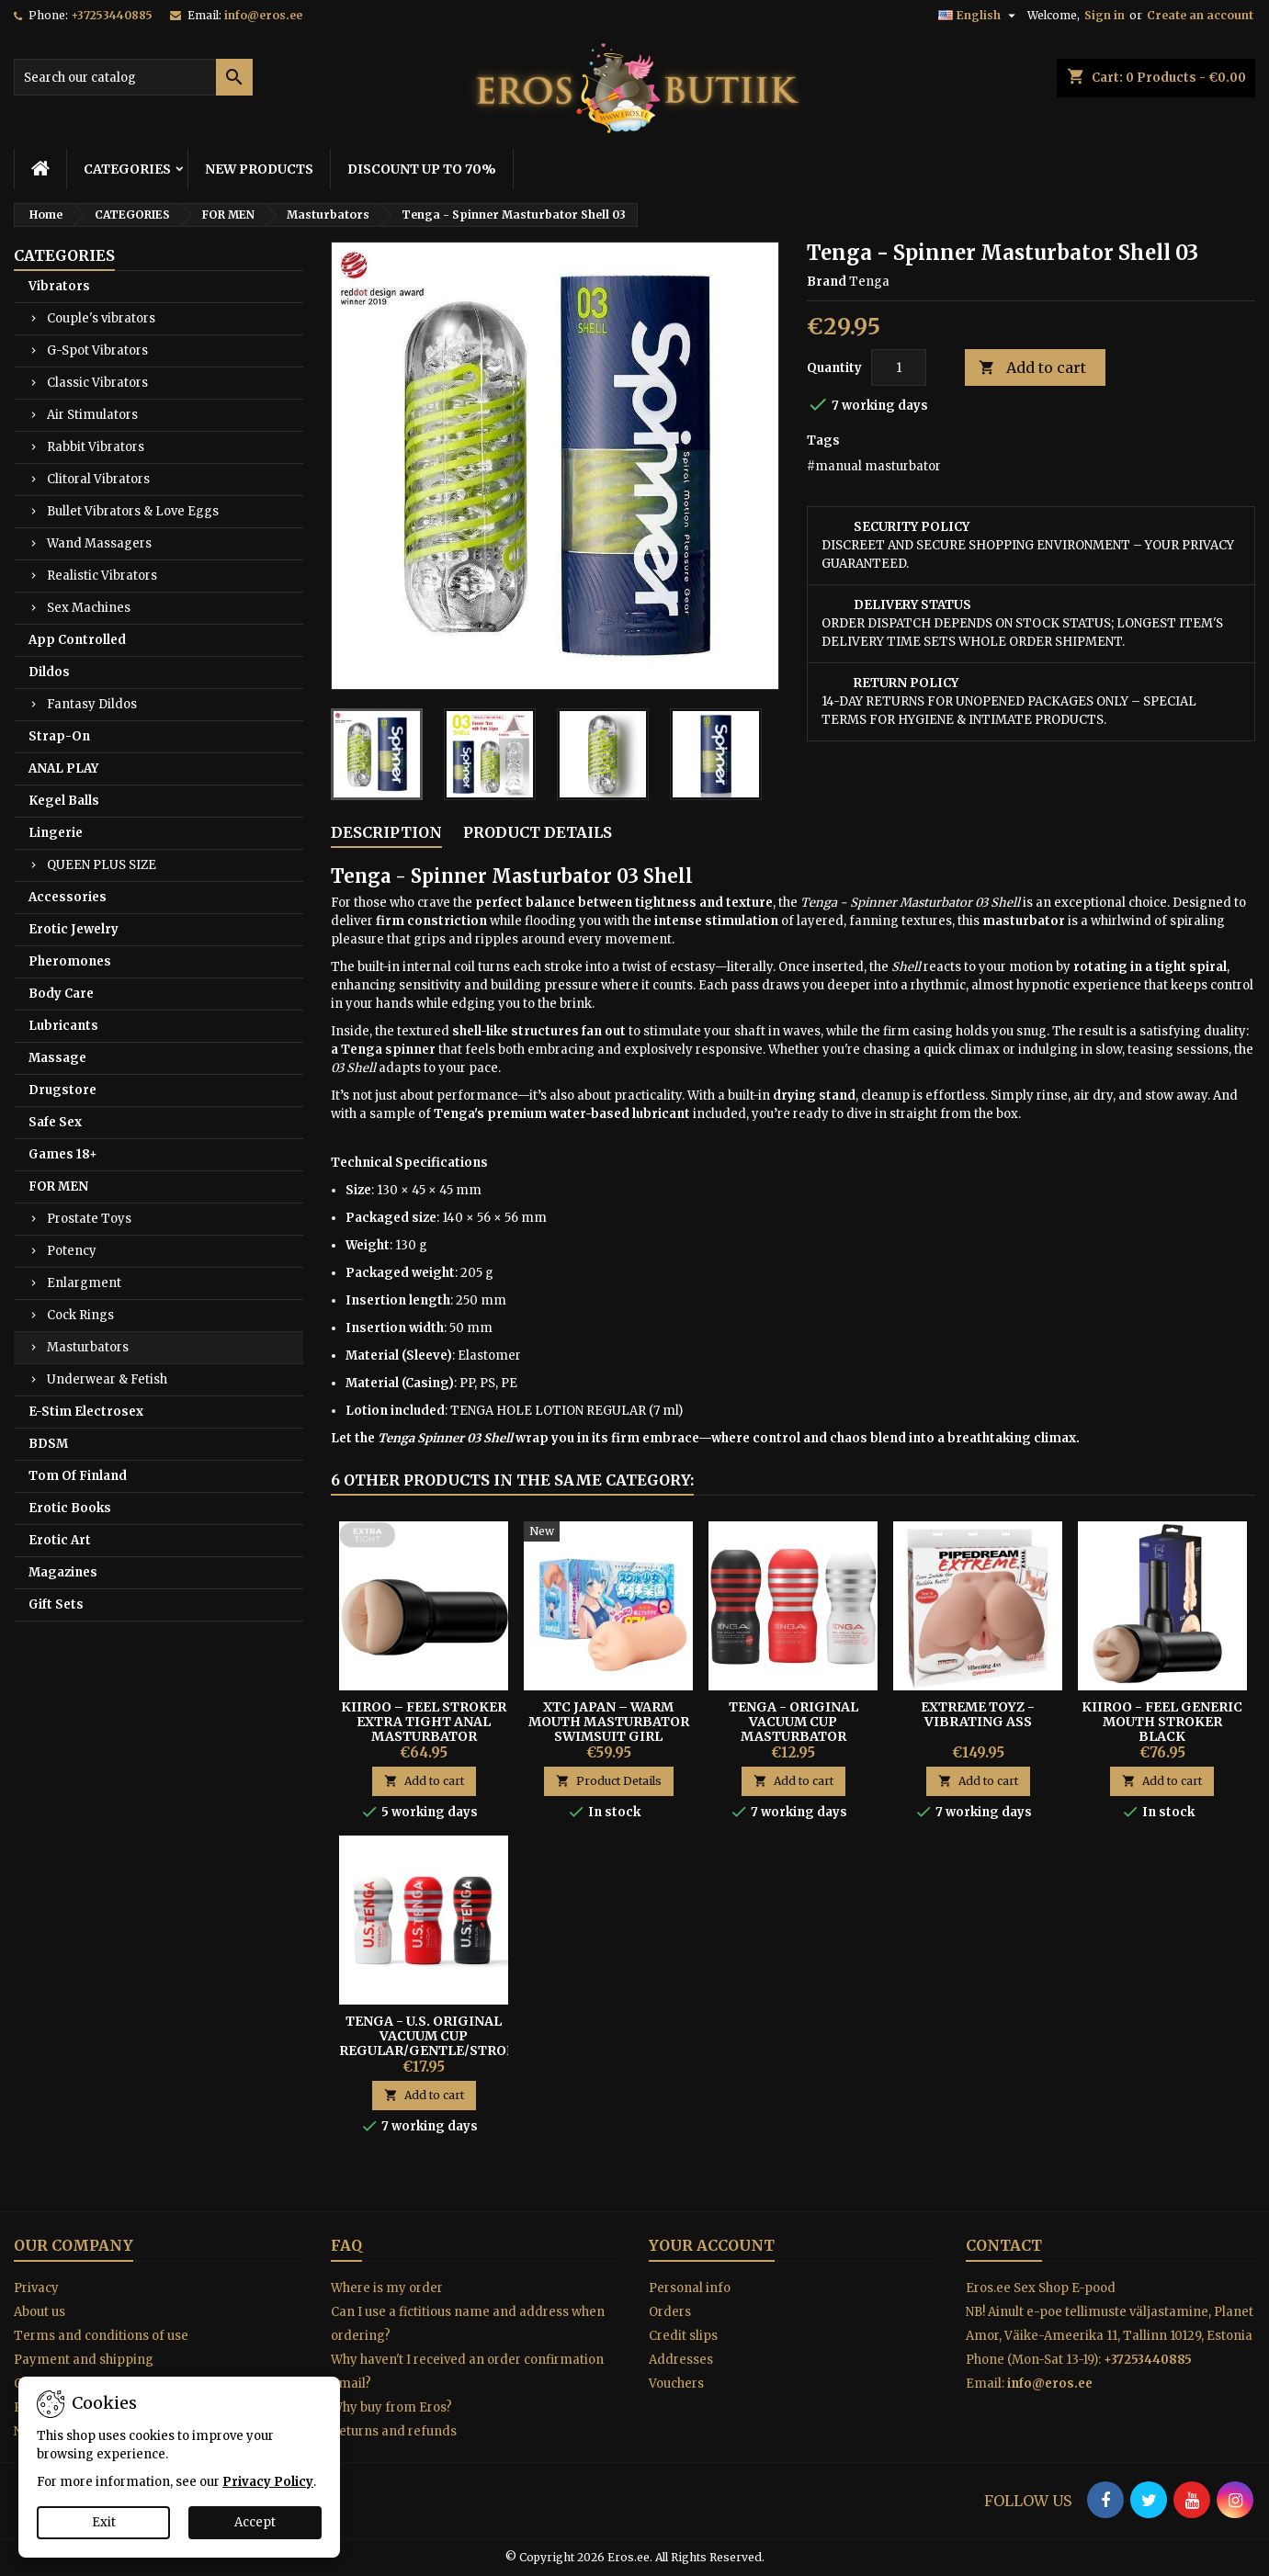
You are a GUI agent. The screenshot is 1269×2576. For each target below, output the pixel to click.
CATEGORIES (127, 169)
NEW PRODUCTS (259, 169)
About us (39, 2312)
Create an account (1200, 15)
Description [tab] (386, 832)
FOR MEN (58, 1186)
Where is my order (387, 2288)
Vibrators (59, 286)
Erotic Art (59, 1540)
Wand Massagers (99, 543)
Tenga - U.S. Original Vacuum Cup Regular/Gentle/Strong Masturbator (433, 2043)
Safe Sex (55, 1122)
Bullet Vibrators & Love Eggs (133, 511)
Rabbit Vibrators (95, 447)
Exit (104, 2522)
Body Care (61, 993)
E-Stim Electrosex (85, 1411)
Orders (670, 2312)
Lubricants (63, 1026)
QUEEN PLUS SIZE (101, 865)
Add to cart (1032, 368)
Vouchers (676, 2383)
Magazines (62, 1572)
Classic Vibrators (97, 382)
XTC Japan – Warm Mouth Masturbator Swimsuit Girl (608, 1722)
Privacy (36, 2288)
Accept (255, 2522)
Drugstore (62, 1090)
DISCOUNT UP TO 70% (421, 169)
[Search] (133, 77)
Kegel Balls (63, 800)
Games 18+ (62, 1154)
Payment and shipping (83, 2359)
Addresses (681, 2359)
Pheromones (69, 961)
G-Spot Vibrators (97, 350)
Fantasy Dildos (92, 704)
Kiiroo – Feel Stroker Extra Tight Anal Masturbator (423, 1722)
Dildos (49, 672)
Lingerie (55, 833)
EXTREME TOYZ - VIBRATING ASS (978, 1714)
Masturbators (88, 1347)
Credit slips (683, 2336)
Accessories (67, 897)
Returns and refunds (394, 2431)
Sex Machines (88, 608)
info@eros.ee (263, 15)
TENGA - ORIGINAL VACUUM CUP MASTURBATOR (793, 1722)
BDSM (48, 1444)
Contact (1004, 2245)
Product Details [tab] (537, 832)
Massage (57, 1058)
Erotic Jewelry (73, 929)
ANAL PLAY (63, 768)
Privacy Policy (267, 2482)
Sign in (1104, 15)
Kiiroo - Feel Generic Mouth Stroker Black (1162, 1722)
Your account (712, 2245)
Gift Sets (56, 1604)
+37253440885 (112, 15)
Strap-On (59, 736)
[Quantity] (898, 367)
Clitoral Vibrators (98, 479)
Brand (826, 281)
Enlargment (84, 1283)
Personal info (690, 2288)
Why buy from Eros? (391, 2407)
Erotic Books (69, 1508)
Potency (71, 1251)
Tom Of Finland (77, 1476)
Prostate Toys (89, 1218)
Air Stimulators (92, 415)
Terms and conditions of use (101, 2336)
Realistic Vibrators (102, 575)
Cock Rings (80, 1315)
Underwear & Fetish (107, 1379)
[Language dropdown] (979, 15)
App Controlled (77, 640)
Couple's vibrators (101, 318)
